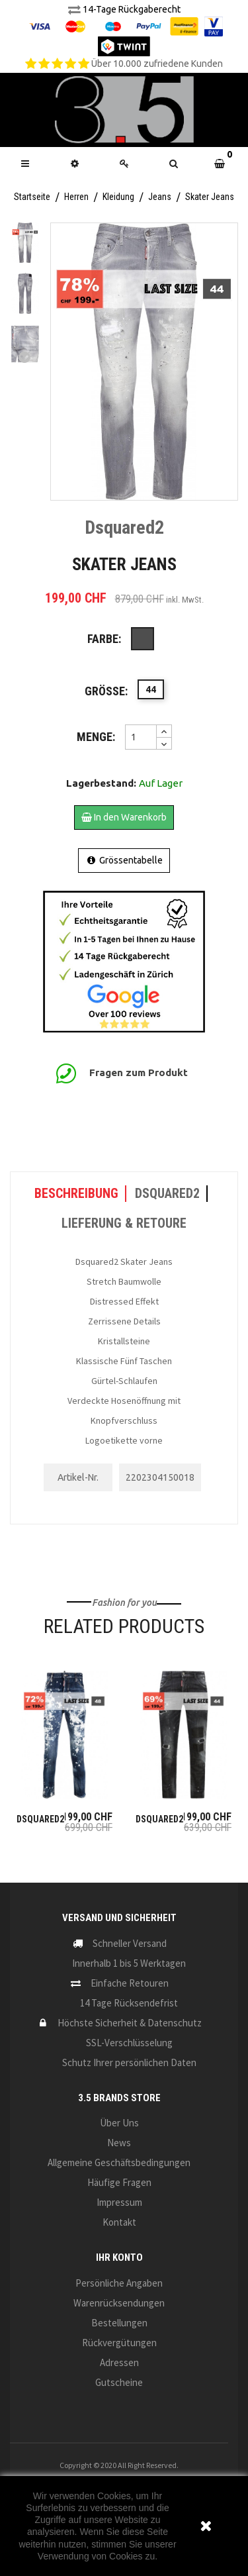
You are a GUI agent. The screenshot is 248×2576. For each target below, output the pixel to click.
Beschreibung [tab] (76, 1193)
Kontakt (119, 2222)
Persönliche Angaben (119, 2283)
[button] (173, 163)
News (119, 2142)
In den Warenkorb (124, 817)
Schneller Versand (130, 1943)
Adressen (119, 2362)
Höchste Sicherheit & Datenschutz (130, 2022)
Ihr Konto (119, 2257)
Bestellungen (119, 2322)
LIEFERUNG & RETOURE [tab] (124, 1223)
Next (25, 357)
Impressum (119, 2202)
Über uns (119, 2122)
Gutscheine (119, 2382)
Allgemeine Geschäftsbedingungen (119, 2162)
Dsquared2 (40, 1819)
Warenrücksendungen (119, 2303)
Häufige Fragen (119, 2182)
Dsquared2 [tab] (167, 1193)
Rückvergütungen (119, 2342)
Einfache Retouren (130, 1983)
